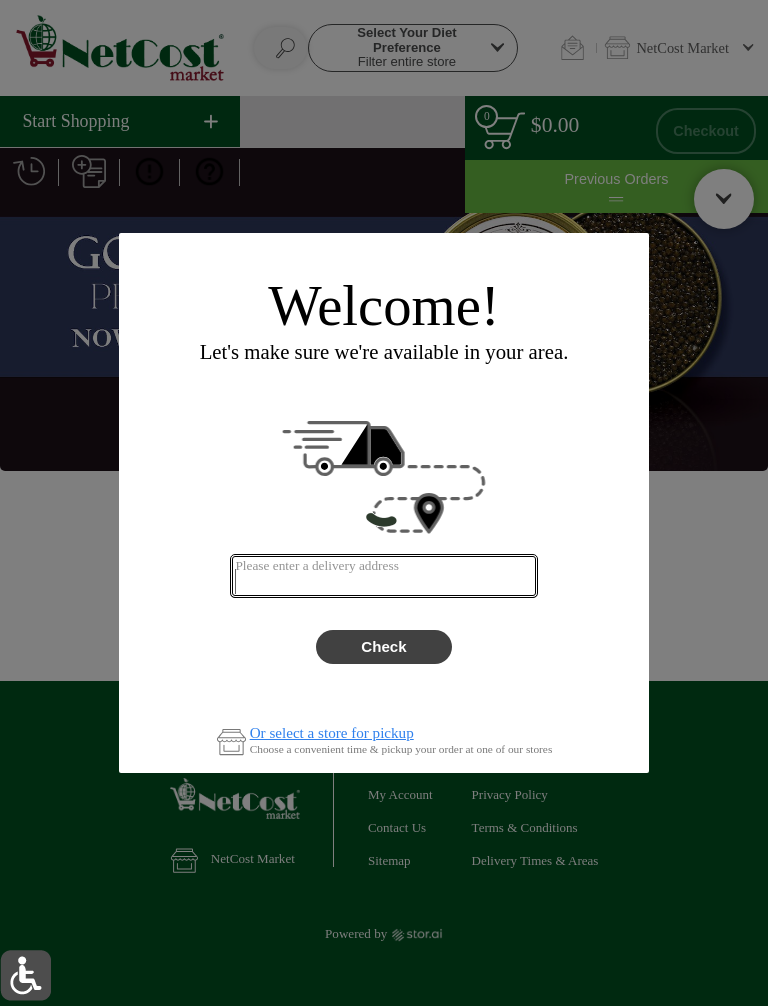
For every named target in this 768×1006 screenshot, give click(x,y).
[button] (25, 975)
